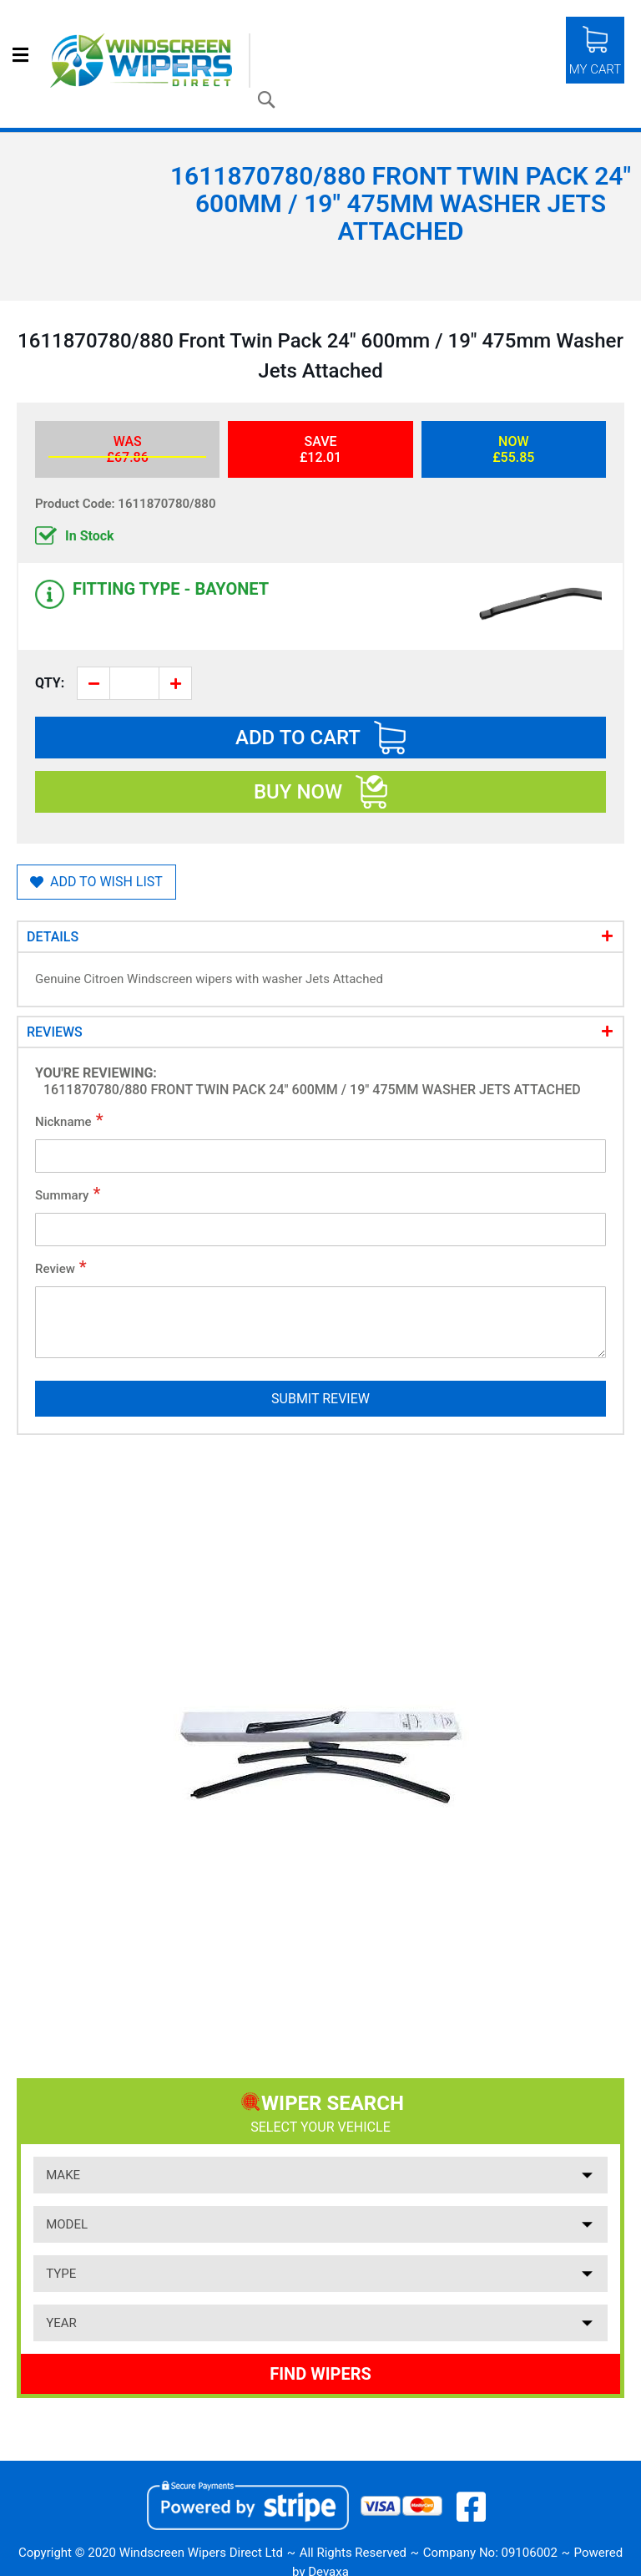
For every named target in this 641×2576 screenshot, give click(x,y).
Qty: (49, 683)
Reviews (55, 1032)
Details (52, 937)
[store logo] (150, 60)
